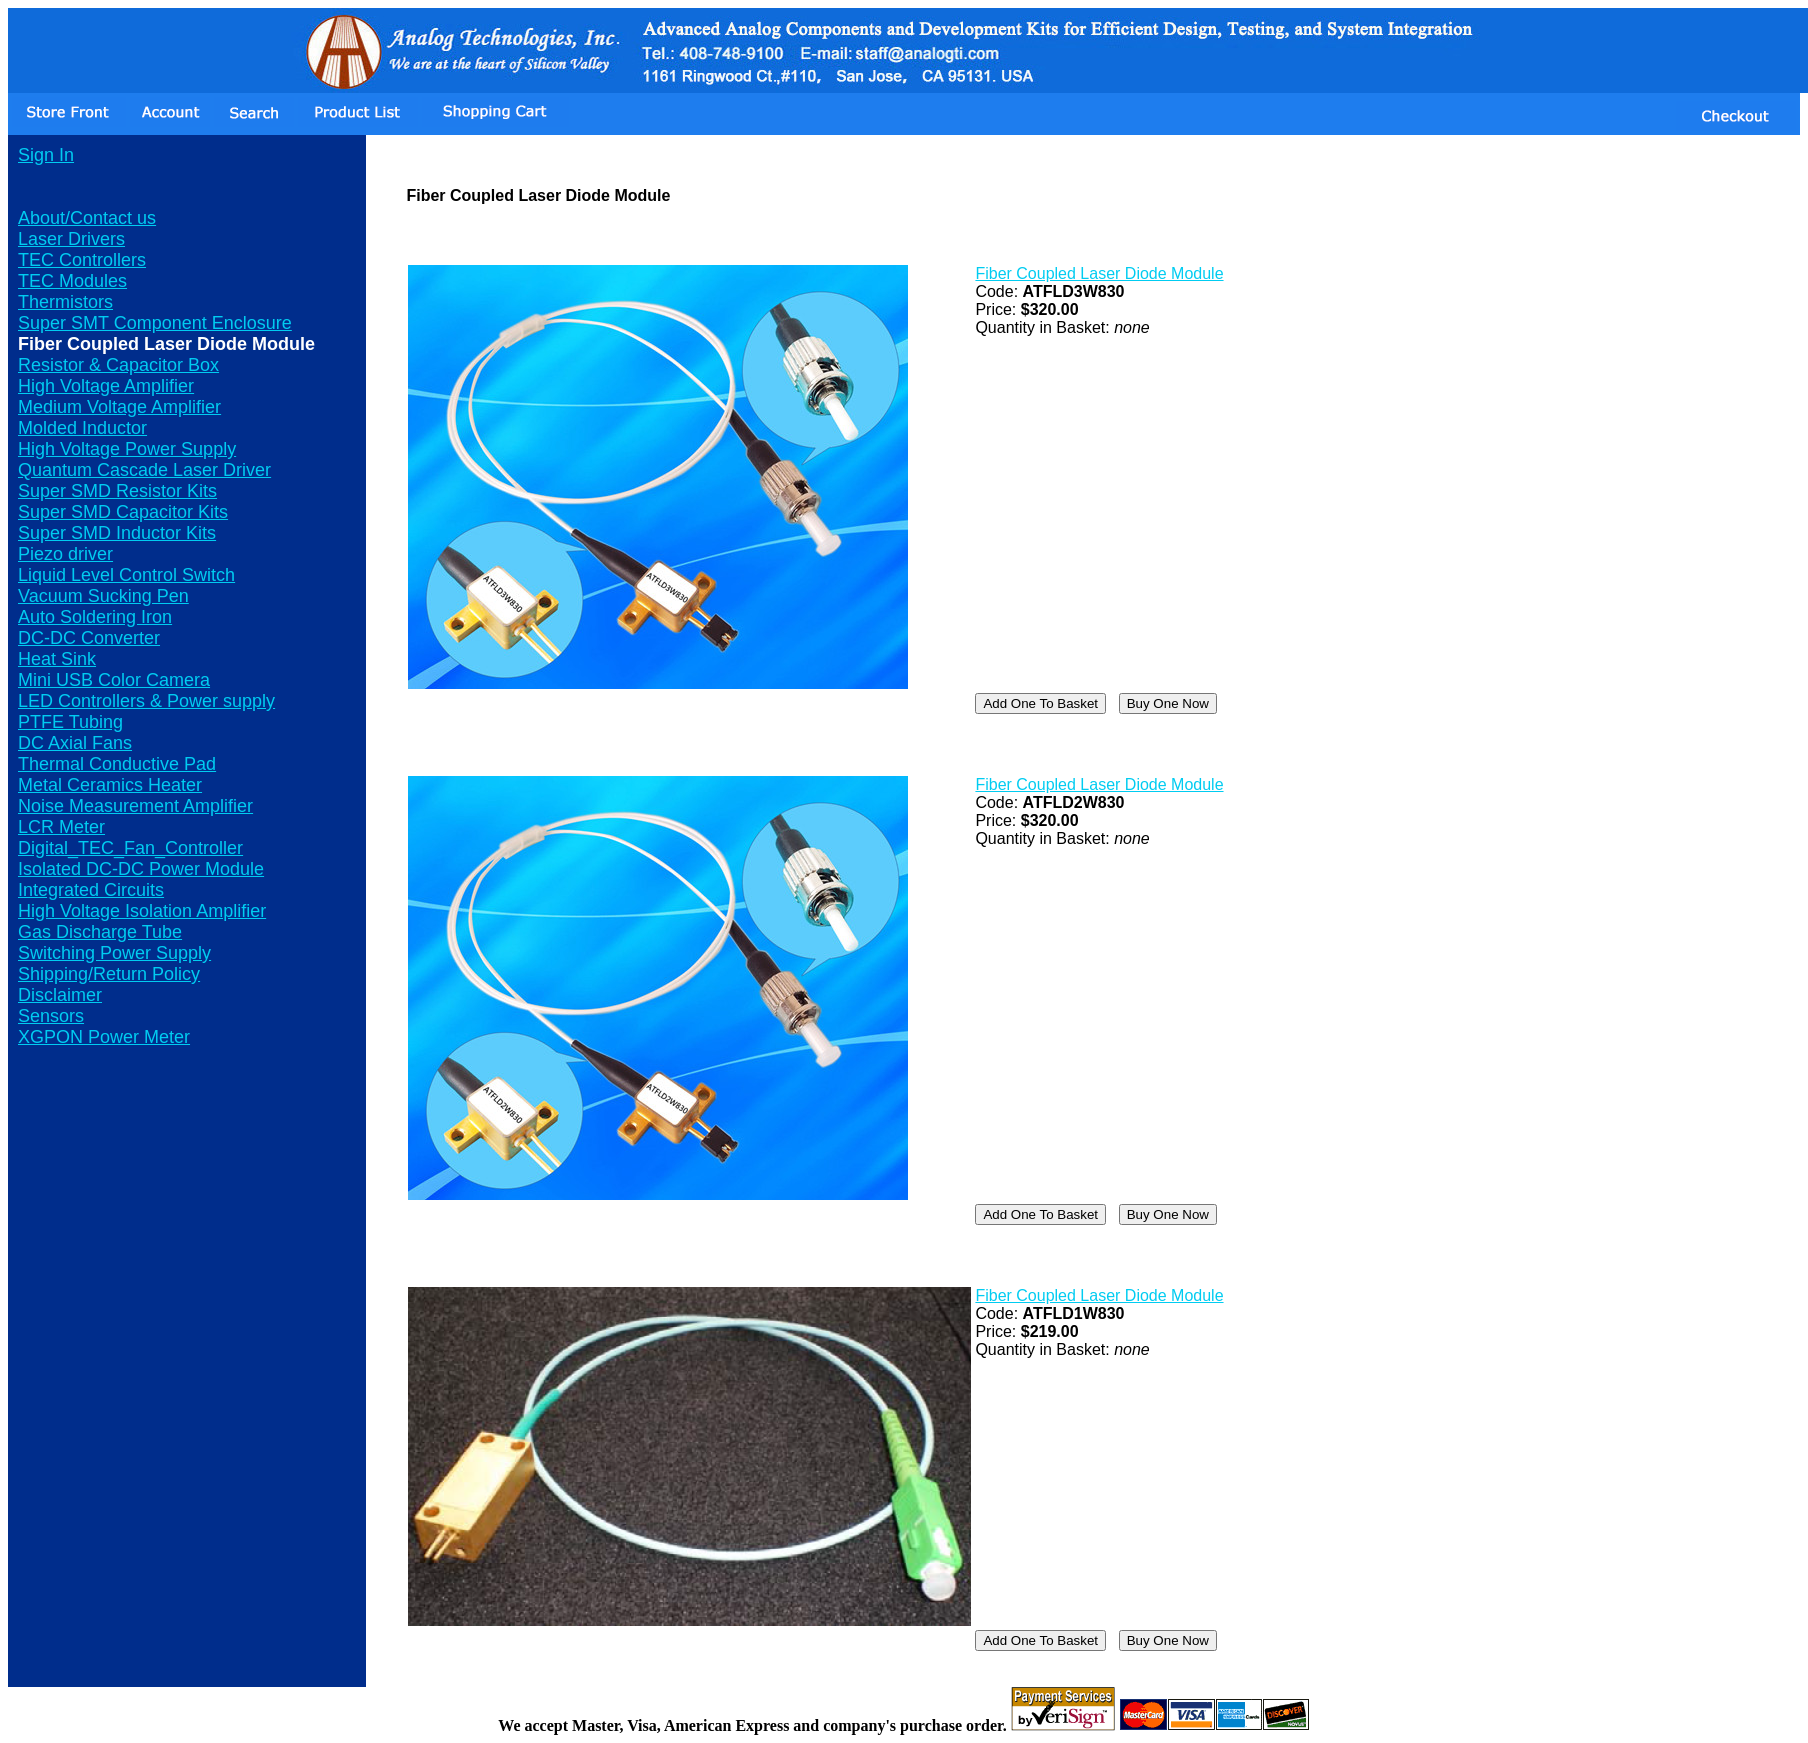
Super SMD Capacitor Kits (123, 512)
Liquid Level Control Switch (126, 575)
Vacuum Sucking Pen (103, 596)
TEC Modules (72, 281)
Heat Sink (57, 659)
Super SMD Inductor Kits (117, 533)
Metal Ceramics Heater (110, 785)
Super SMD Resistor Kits (117, 491)
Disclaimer (60, 995)
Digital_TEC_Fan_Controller (130, 848)
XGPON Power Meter (104, 1037)
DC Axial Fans (75, 743)
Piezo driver (65, 554)
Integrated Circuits (91, 890)
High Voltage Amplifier (106, 386)
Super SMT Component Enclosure (155, 323)
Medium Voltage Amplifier (119, 407)
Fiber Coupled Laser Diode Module (1099, 273)
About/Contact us (87, 218)
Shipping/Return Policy (109, 974)
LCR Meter (61, 827)
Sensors (51, 1016)
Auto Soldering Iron (95, 617)
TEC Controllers (82, 260)
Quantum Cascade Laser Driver (144, 470)
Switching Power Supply (114, 953)
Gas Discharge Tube (100, 932)
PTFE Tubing (70, 722)
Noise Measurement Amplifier (135, 806)
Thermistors (65, 302)
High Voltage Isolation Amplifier (142, 911)
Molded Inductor (82, 428)
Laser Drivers (71, 239)
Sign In (46, 155)
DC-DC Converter (89, 638)
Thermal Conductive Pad (117, 764)
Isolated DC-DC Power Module (141, 869)
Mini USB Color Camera (114, 680)
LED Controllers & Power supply (146, 701)
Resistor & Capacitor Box (118, 365)
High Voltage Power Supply (127, 449)
